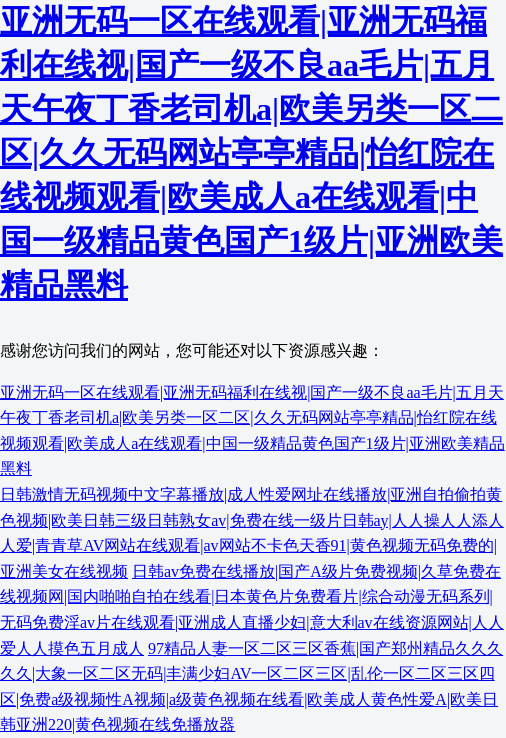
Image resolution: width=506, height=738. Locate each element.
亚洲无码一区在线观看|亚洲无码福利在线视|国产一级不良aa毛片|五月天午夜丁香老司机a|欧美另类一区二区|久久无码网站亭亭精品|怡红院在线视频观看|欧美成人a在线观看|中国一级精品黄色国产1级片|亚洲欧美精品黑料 (251, 153)
